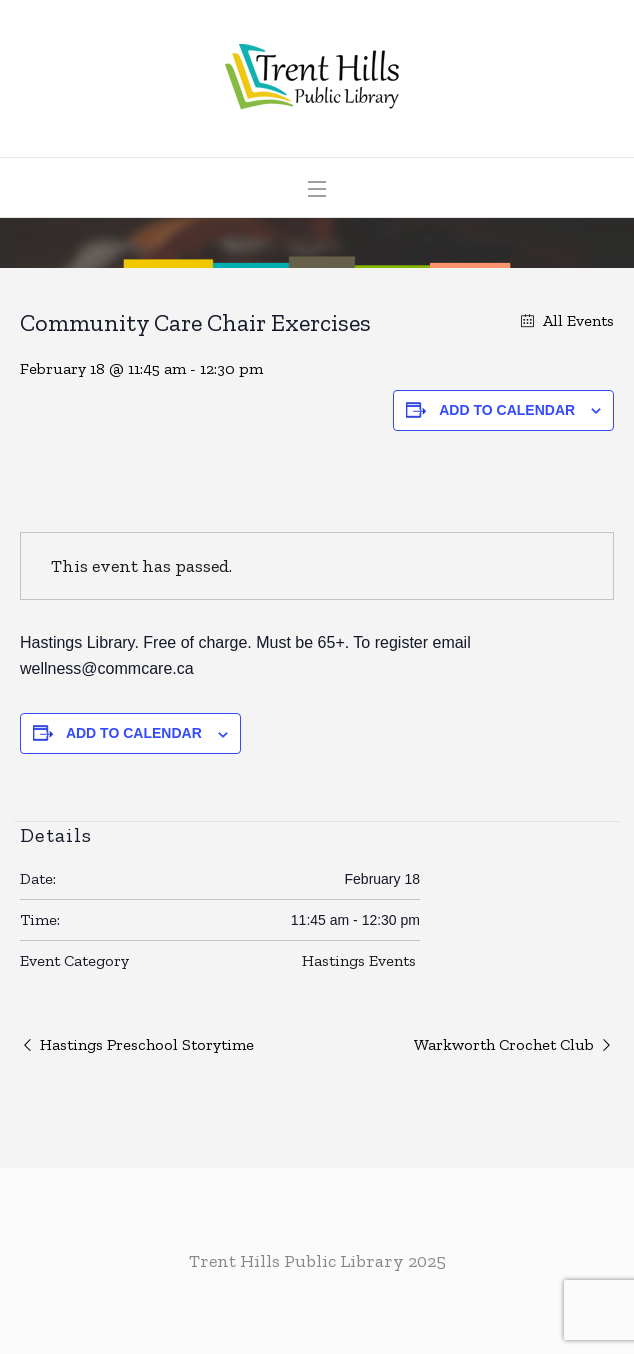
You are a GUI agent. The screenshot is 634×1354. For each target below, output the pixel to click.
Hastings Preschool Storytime (147, 1044)
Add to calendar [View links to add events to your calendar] (507, 410)
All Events (576, 320)
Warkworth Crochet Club (504, 1044)
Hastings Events (359, 960)
